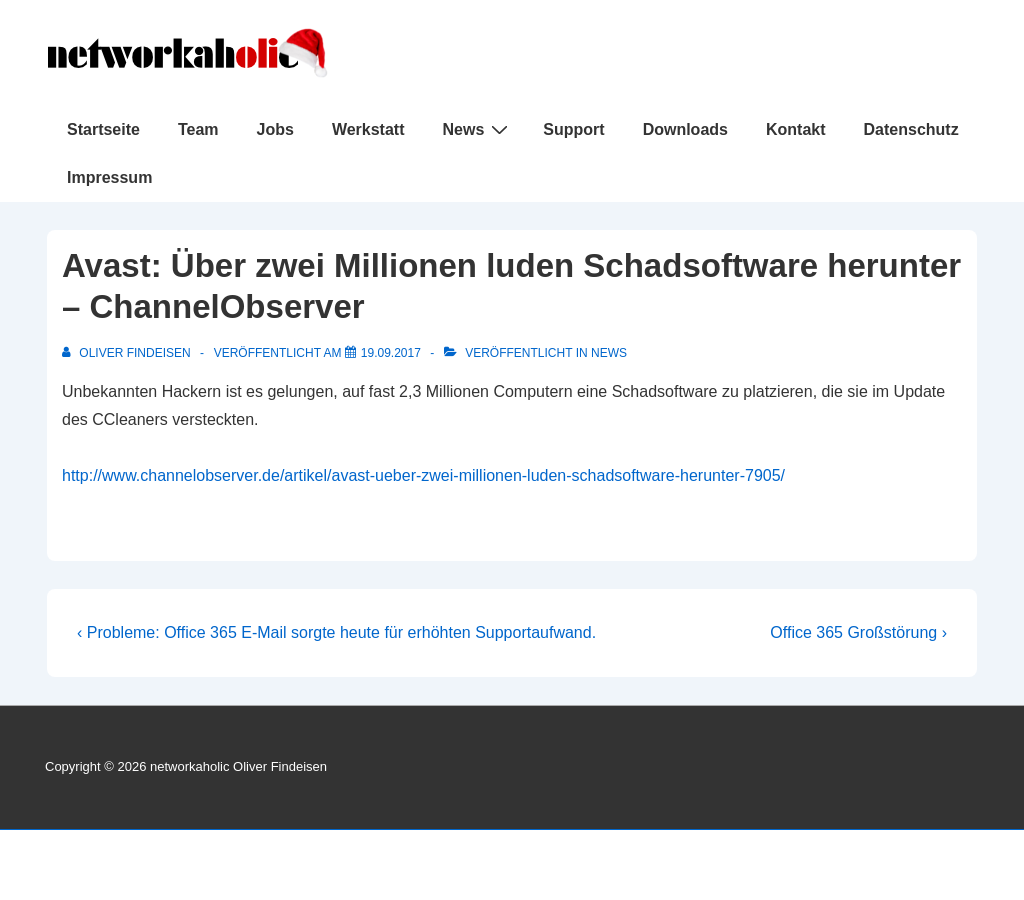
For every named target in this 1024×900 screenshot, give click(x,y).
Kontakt (796, 129)
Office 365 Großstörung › (858, 632)
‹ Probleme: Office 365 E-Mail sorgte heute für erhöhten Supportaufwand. (336, 632)
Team (198, 129)
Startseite (103, 129)
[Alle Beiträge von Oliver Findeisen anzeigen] (128, 353)
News (478, 129)
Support (573, 129)
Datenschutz (911, 129)
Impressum (109, 177)
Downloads (685, 129)
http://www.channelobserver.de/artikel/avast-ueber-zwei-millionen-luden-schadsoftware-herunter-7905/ (423, 475)
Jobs (275, 129)
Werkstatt (368, 129)
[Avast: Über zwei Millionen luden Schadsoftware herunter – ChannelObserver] (391, 353)
